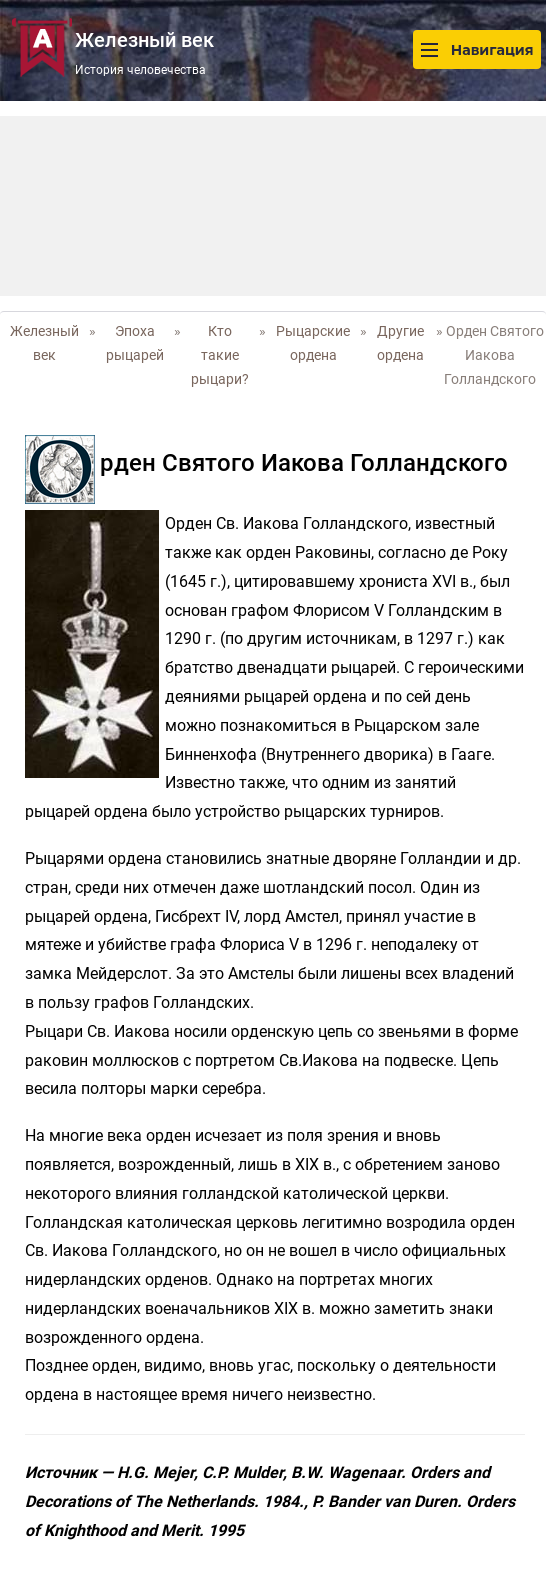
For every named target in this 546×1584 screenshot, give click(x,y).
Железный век (44, 343)
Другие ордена (400, 343)
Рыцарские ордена (313, 343)
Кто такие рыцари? (220, 355)
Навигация (477, 49)
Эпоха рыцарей (135, 343)
